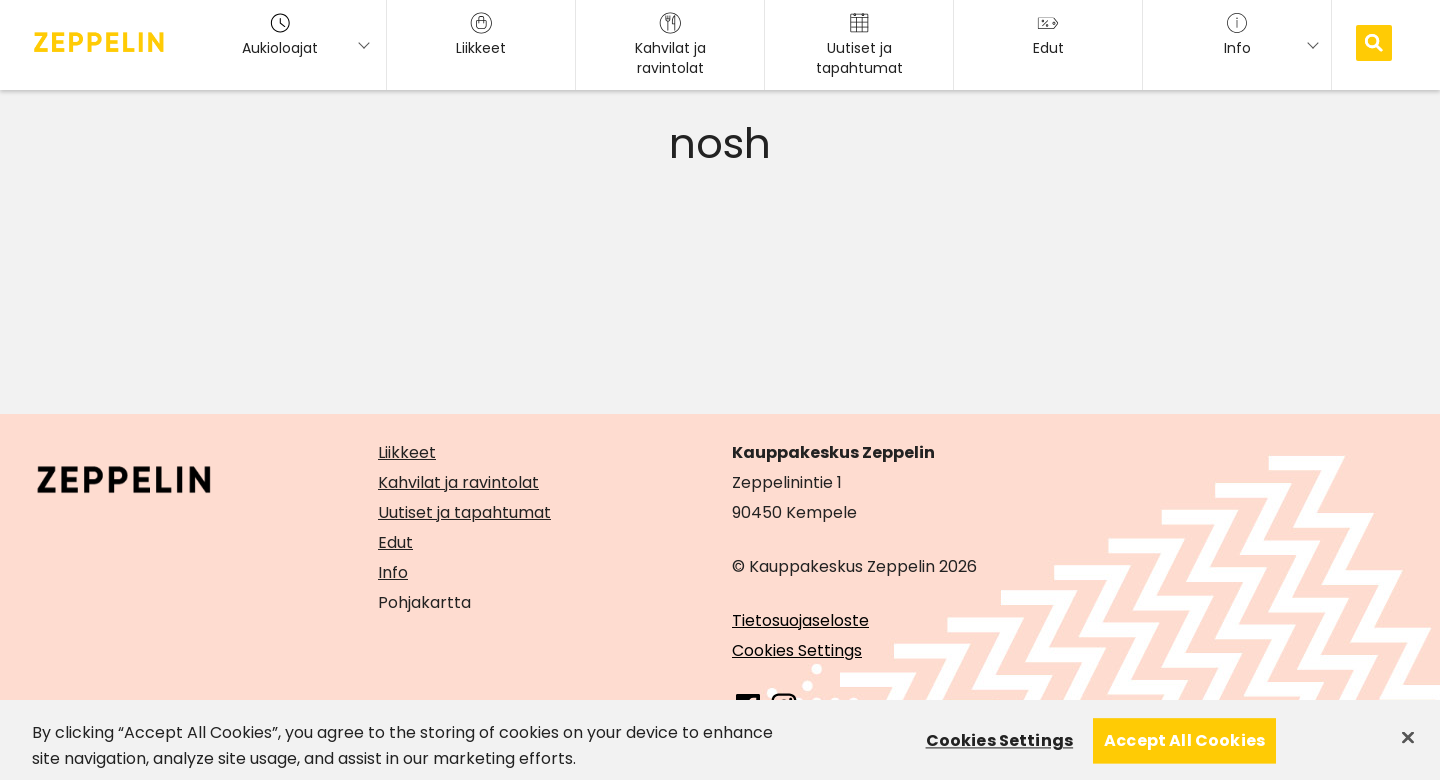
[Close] (1408, 747)
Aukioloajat (280, 35)
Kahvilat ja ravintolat (458, 482)
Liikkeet (407, 452)
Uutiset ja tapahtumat (464, 512)
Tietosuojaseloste (800, 620)
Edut (395, 542)
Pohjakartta (424, 603)
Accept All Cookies (1184, 750)
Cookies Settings (797, 650)
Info (393, 572)
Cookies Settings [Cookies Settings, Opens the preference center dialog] (1000, 750)
